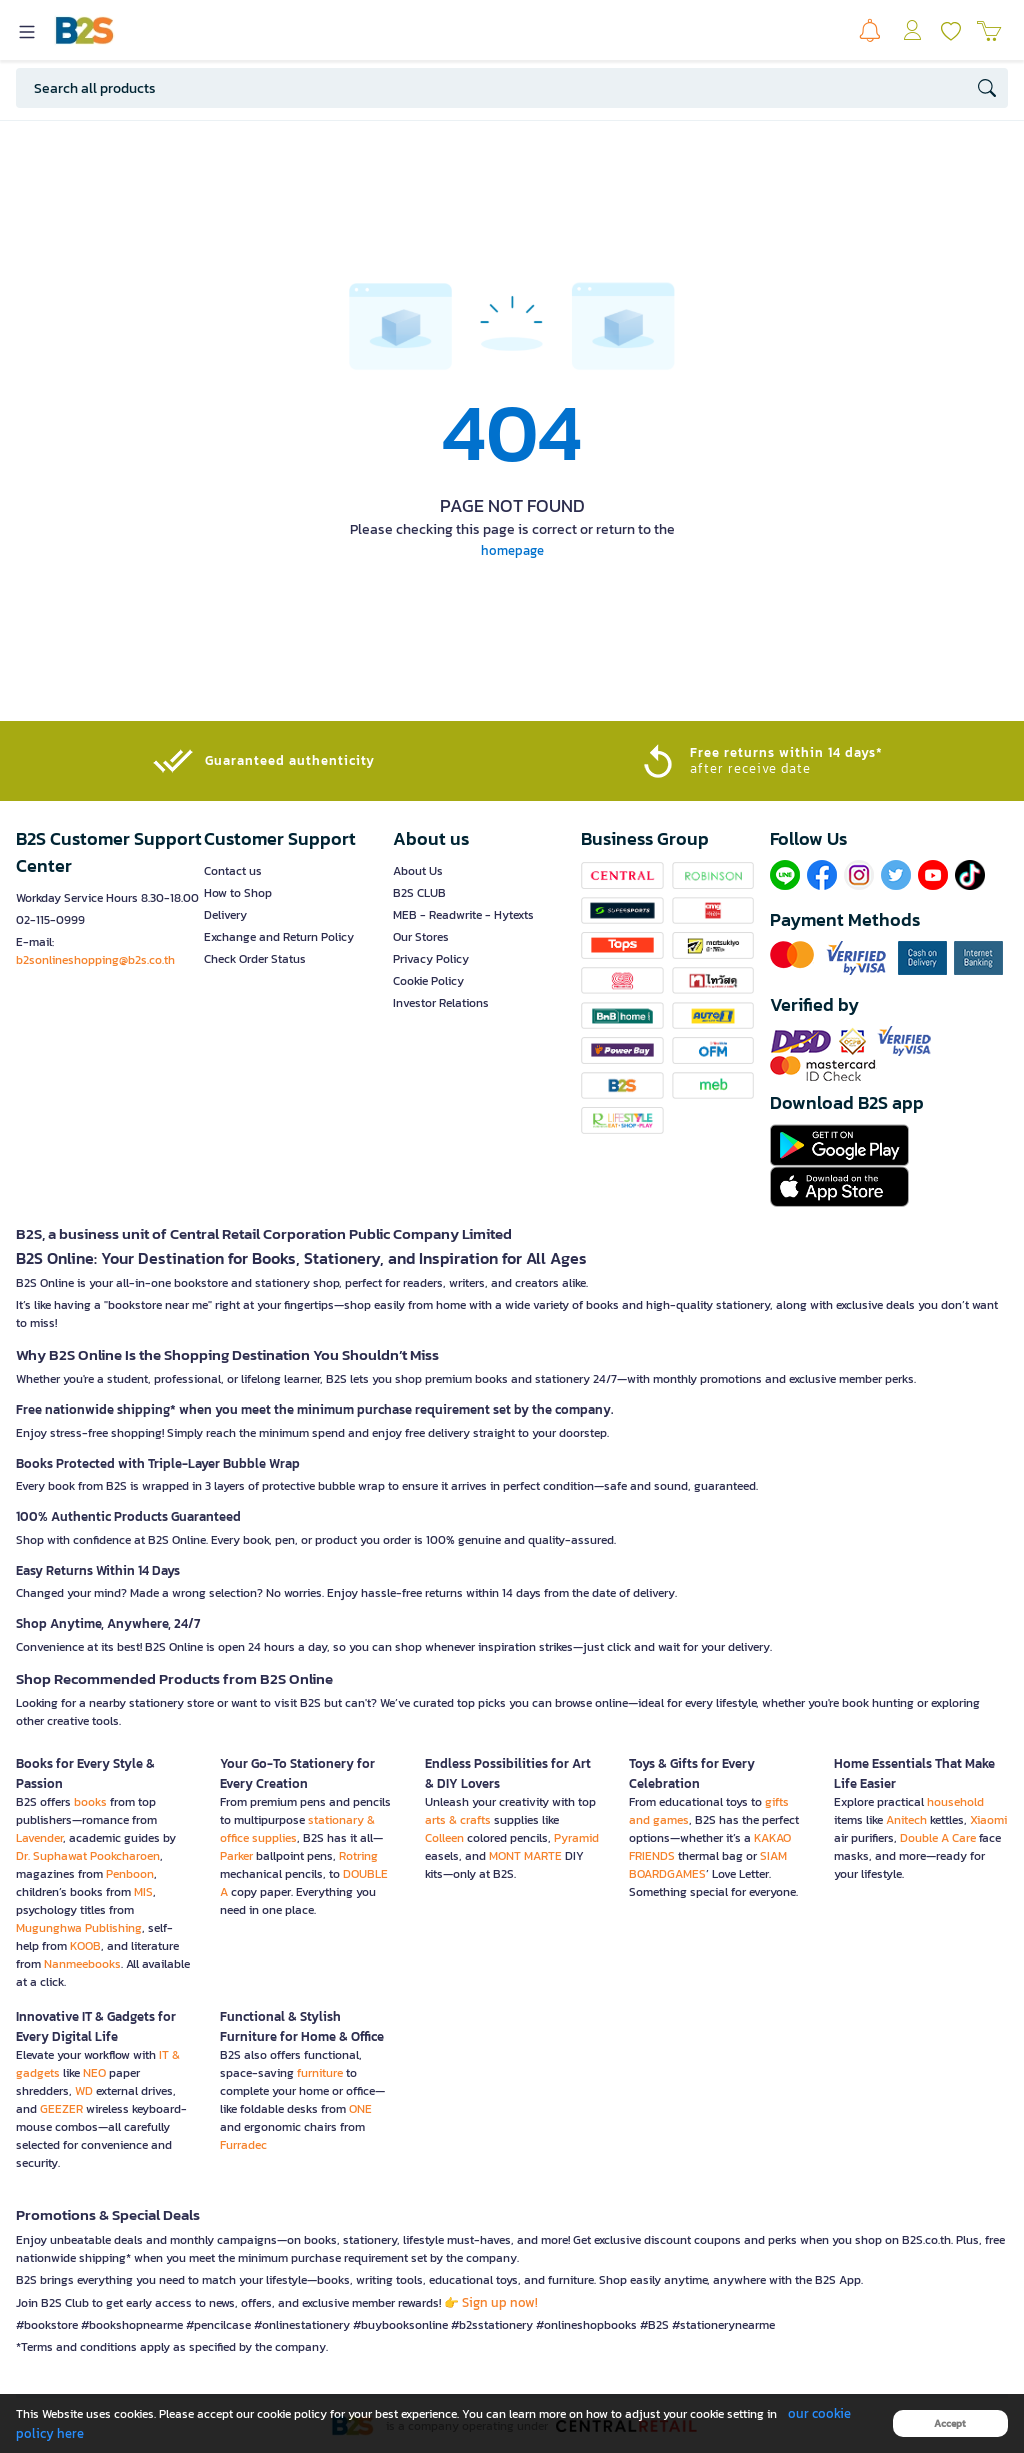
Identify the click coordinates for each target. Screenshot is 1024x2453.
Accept (950, 2423)
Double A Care (938, 1838)
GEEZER (61, 2109)
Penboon (130, 1874)
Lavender (39, 1838)
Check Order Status (255, 959)
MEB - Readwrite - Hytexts (463, 915)
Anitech (906, 1820)
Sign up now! (500, 2302)
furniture (320, 2073)
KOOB (85, 1946)
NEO (94, 2073)
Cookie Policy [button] (428, 981)
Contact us (233, 871)
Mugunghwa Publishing (79, 1928)
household (955, 1802)
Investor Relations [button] (441, 1003)
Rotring (358, 1856)
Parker (236, 1856)
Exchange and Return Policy (279, 937)
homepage (512, 550)
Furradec (243, 2145)
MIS (143, 1892)
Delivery (225, 915)
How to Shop (238, 893)
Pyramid (576, 1838)
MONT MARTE (525, 1856)
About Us (418, 871)
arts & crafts (458, 1820)
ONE (360, 2109)
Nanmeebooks (82, 1964)
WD (84, 2091)
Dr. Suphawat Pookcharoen (88, 1856)
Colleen (444, 1838)
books (90, 1802)
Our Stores (421, 937)
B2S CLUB (419, 893)
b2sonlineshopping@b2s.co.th (95, 960)
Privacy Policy (431, 959)
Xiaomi (988, 1820)
